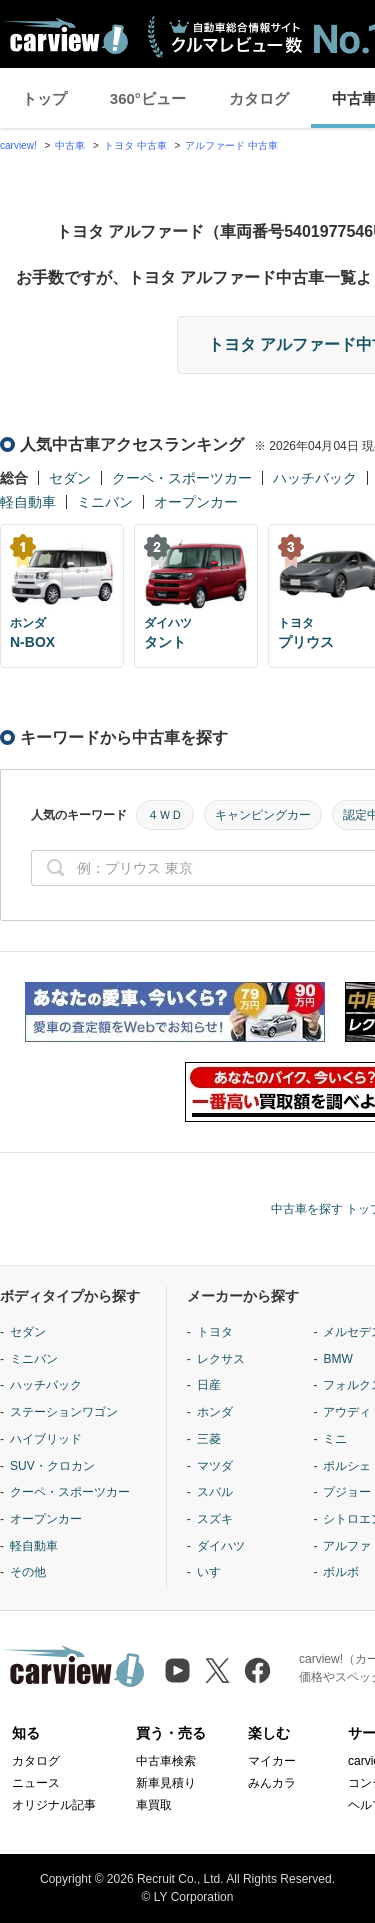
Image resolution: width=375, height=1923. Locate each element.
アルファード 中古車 (231, 145)
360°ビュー (148, 98)
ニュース (36, 1783)
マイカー (272, 1761)
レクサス (221, 1359)
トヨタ (215, 1332)
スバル (215, 1492)
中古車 (70, 145)
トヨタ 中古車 (135, 145)
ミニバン (105, 502)
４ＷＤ (165, 815)
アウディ (347, 1412)
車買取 (154, 1805)
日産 (209, 1385)
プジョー (347, 1492)
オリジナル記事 (54, 1805)
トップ (44, 98)
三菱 (209, 1439)
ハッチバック (315, 478)
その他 (28, 1572)
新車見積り (166, 1783)
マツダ (215, 1466)
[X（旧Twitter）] (217, 1670)
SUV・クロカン (52, 1466)
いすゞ (215, 1572)
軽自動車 (28, 502)
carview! (18, 145)
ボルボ (341, 1572)
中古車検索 (166, 1761)
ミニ (335, 1439)
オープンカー (196, 502)
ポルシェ (347, 1466)
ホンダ (215, 1412)
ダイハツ (221, 1546)
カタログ (259, 98)
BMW (337, 1359)
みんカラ (272, 1783)
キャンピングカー (263, 815)
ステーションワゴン (64, 1412)
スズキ (215, 1519)
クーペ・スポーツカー (182, 478)
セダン (70, 478)
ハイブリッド (46, 1439)
